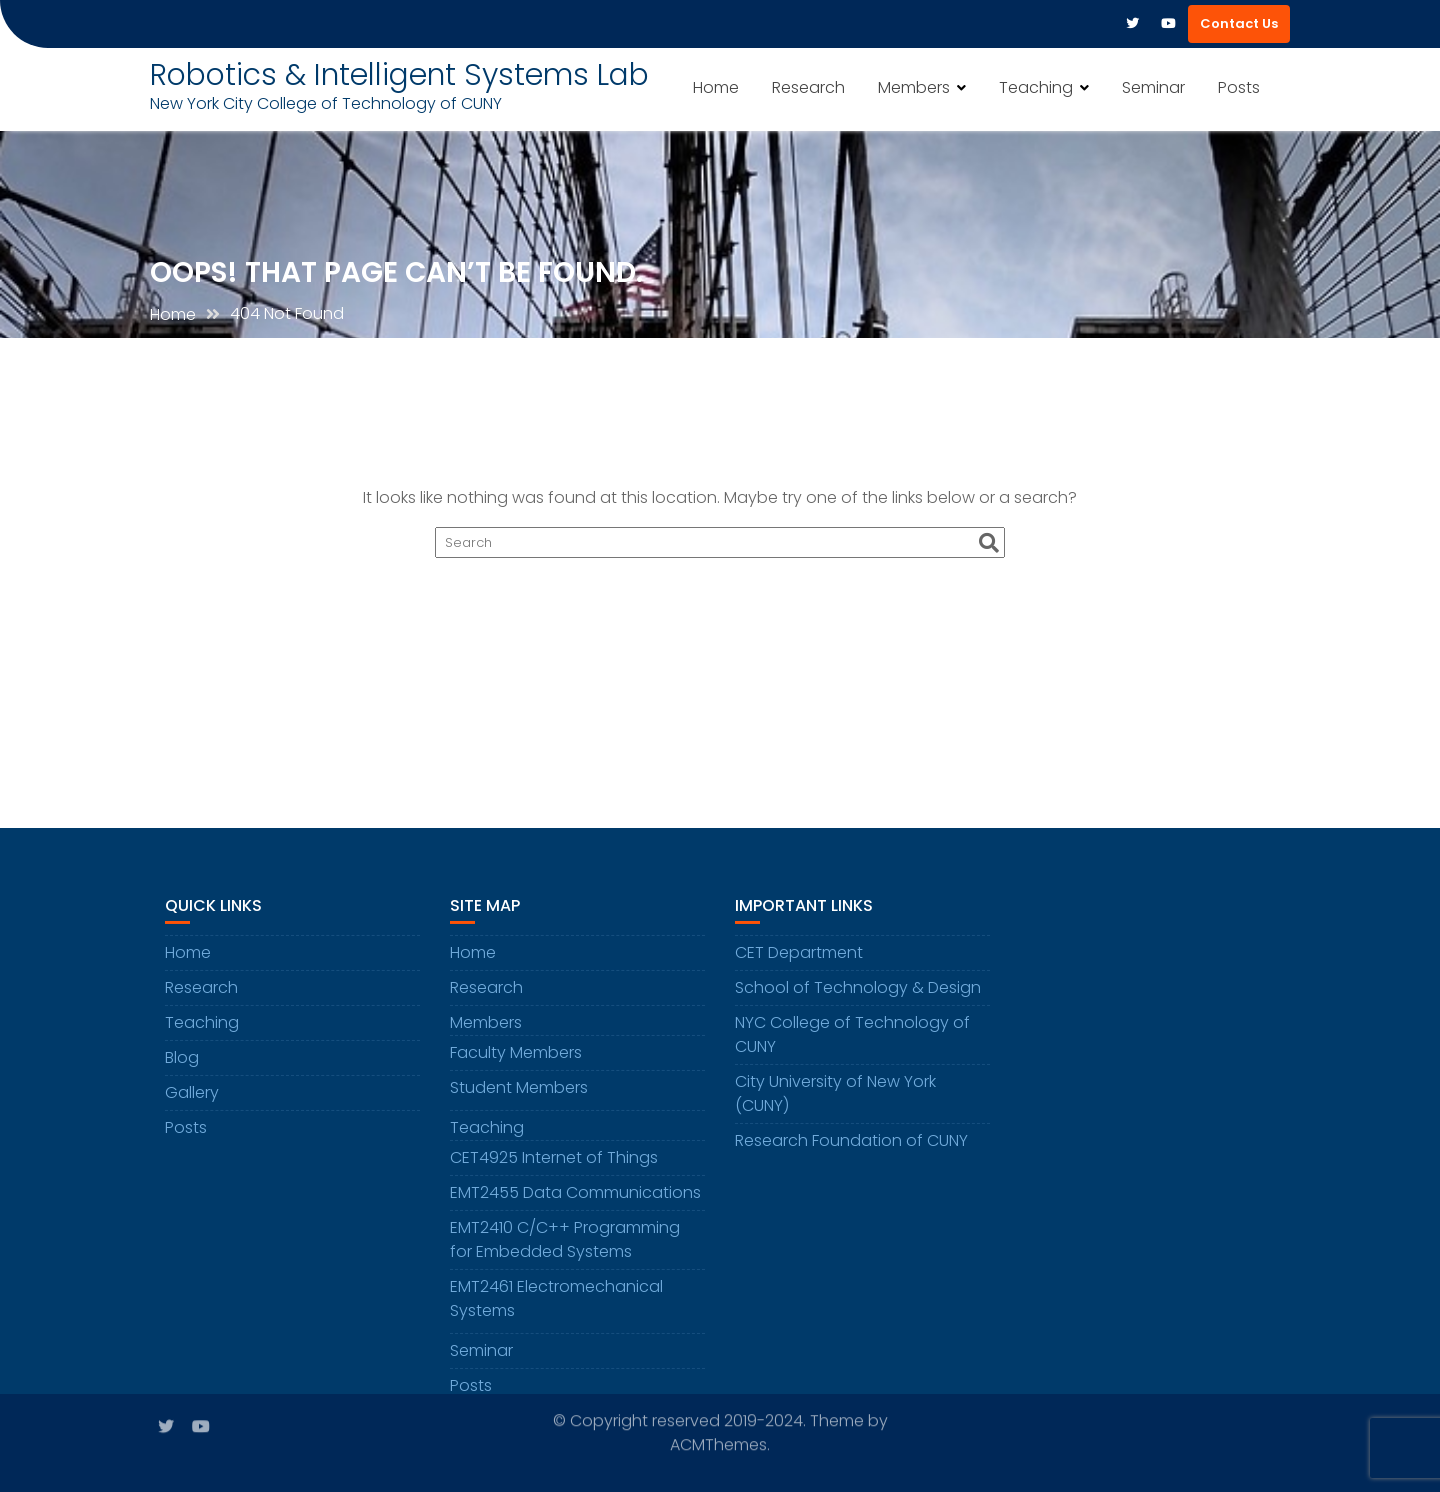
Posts (1239, 87)
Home (716, 87)
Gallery (192, 1100)
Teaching (1036, 87)
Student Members (519, 1095)
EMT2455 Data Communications (575, 1200)
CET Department (799, 960)
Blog (182, 1065)
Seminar (1153, 87)
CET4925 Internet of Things (554, 1165)
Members (914, 87)
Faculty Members (516, 1060)
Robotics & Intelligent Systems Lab (399, 75)
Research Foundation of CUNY (851, 1148)
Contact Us (1239, 23)
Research (808, 87)
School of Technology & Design (858, 995)
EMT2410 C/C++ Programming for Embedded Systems (565, 1247)
